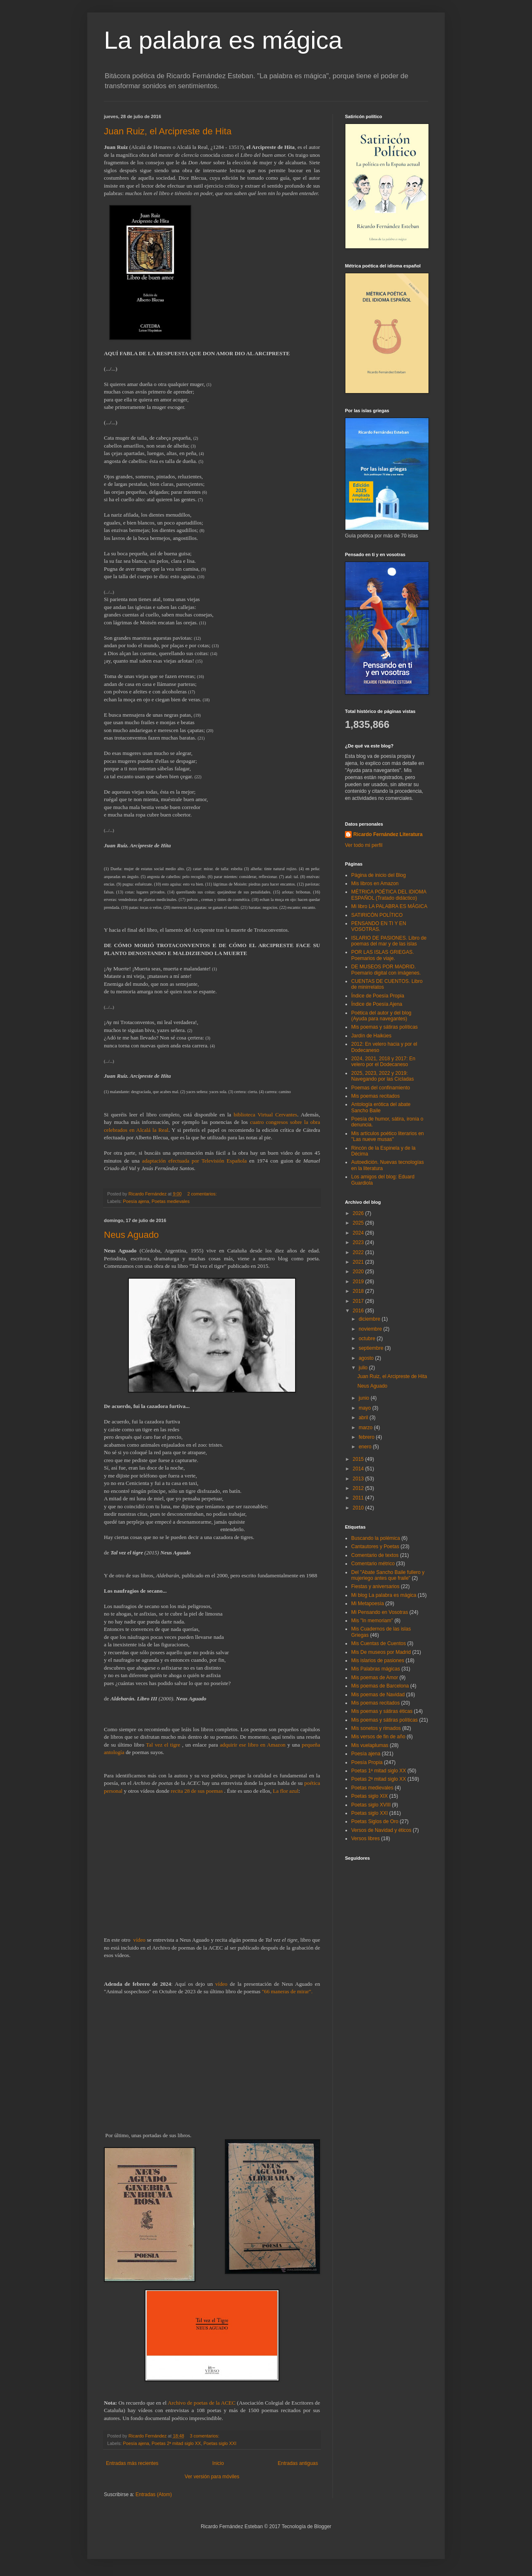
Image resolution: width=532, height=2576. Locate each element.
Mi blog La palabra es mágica (383, 1595)
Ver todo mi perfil (363, 845)
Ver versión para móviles (212, 2476)
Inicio (218, 2463)
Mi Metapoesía (367, 1603)
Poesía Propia (366, 1762)
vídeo (139, 1940)
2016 (359, 1311)
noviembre (371, 1329)
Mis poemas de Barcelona (380, 1686)
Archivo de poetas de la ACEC (201, 2403)
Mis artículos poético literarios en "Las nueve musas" (387, 1136)
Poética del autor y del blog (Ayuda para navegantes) (381, 1016)
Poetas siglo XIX (369, 1796)
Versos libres (365, 1838)
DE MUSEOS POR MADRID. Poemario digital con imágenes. (386, 969)
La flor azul (286, 1791)
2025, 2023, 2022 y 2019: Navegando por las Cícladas (382, 1076)
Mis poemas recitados (375, 1096)
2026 (359, 1213)
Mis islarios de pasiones (377, 1660)
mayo (365, 1408)
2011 (359, 1498)
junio (365, 1398)
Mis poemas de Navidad (378, 1695)
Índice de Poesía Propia (377, 996)
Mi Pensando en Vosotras (379, 1612)
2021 (359, 1262)
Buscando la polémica (375, 1538)
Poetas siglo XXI (219, 2443)
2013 (359, 1479)
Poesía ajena (136, 1201)
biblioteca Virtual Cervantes (265, 1114)
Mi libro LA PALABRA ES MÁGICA (389, 906)
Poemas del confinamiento (380, 1088)
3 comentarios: (205, 2435)
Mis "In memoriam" (372, 1620)
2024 (359, 1233)
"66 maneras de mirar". (287, 1991)
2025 (359, 1223)
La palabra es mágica (223, 40)
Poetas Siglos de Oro (374, 1821)
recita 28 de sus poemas (197, 1791)
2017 (359, 1301)
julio (364, 1368)
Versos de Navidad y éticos (381, 1830)
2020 (359, 1271)
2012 (359, 1488)
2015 (359, 1459)
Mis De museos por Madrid (381, 1652)
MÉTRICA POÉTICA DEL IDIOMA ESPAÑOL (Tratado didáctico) (388, 895)
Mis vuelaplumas (369, 1745)
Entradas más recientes (132, 2463)
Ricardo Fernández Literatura (388, 834)
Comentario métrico (373, 1563)
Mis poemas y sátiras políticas (384, 1027)
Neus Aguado (131, 1235)
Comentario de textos (375, 1555)
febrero (367, 1437)
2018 (359, 1291)
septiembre (372, 1348)
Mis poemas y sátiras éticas (381, 1711)
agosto (367, 1358)
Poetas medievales (171, 1201)
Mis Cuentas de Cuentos (378, 1643)
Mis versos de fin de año (378, 1737)
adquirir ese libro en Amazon (253, 1745)
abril (364, 1417)
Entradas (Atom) (153, 2494)
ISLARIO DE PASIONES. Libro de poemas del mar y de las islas (388, 941)
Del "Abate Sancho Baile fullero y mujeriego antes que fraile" (387, 1575)
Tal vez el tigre (163, 1745)
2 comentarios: (202, 1193)
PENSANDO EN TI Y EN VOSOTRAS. (378, 926)
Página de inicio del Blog (378, 875)
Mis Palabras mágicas (375, 1669)
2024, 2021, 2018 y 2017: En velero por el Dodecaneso (383, 1061)
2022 (359, 1252)
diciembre (370, 1319)
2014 (359, 1469)
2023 (359, 1242)
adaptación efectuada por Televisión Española (194, 1161)
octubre (368, 1338)
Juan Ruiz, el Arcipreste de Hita (168, 131)
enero (366, 1447)
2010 (359, 1508)
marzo (366, 1427)
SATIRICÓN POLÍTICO (377, 915)
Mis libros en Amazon (375, 883)
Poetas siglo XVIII (371, 1805)
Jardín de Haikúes (371, 1036)
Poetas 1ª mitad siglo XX (378, 1771)
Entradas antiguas (298, 2463)
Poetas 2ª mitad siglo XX (176, 2443)
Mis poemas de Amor (374, 1677)
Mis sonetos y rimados (376, 1728)
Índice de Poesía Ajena (376, 1004)
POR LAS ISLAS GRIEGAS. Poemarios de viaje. (382, 955)
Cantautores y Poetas (375, 1546)
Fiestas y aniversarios (375, 1586)
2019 (359, 1281)
